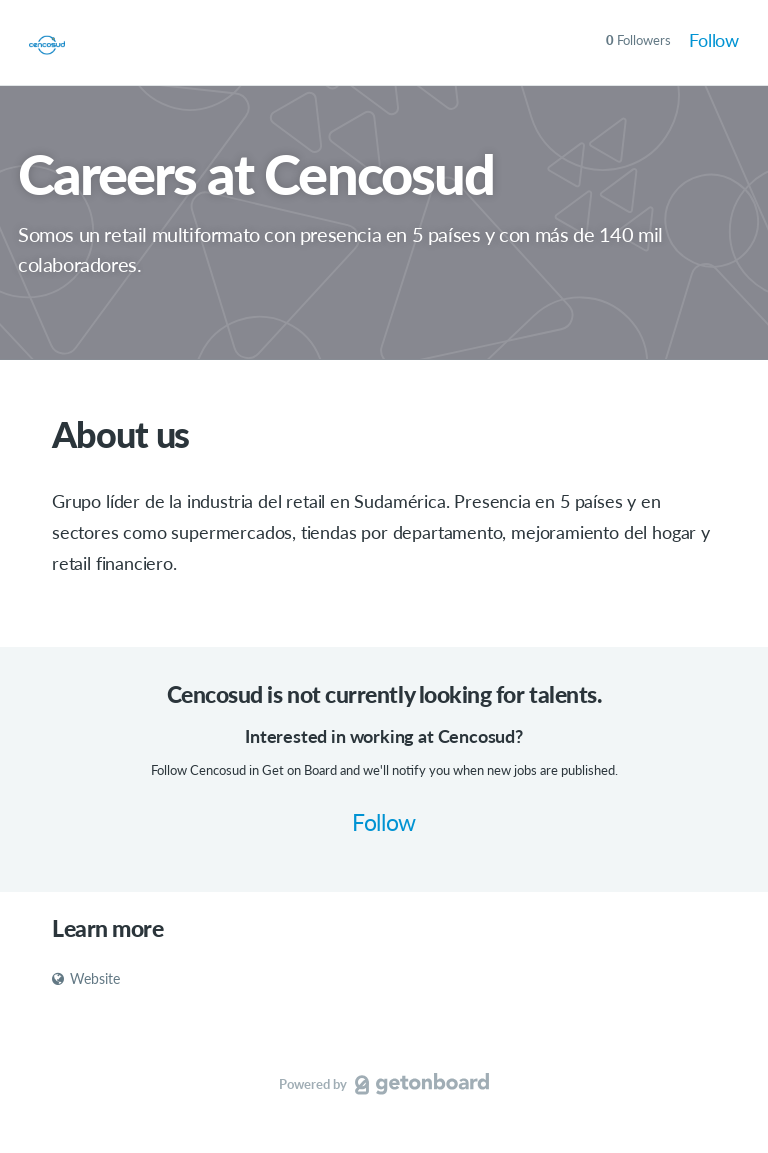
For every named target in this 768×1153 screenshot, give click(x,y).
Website (86, 978)
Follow (714, 40)
